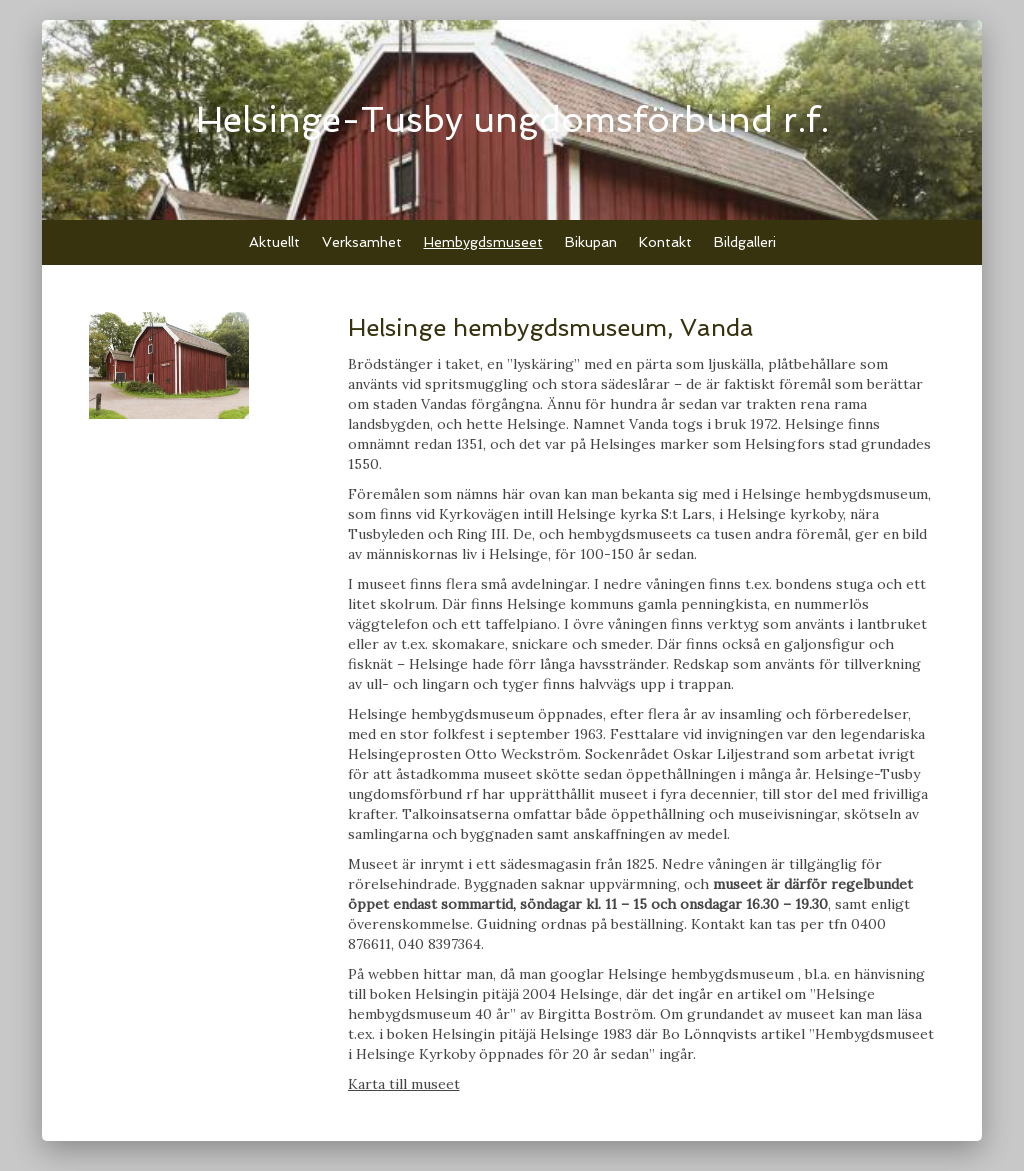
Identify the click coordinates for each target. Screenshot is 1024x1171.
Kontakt (665, 242)
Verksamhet (362, 242)
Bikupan (591, 242)
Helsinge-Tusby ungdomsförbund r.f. (512, 119)
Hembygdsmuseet (483, 242)
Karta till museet (404, 1084)
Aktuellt (274, 242)
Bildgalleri (745, 242)
